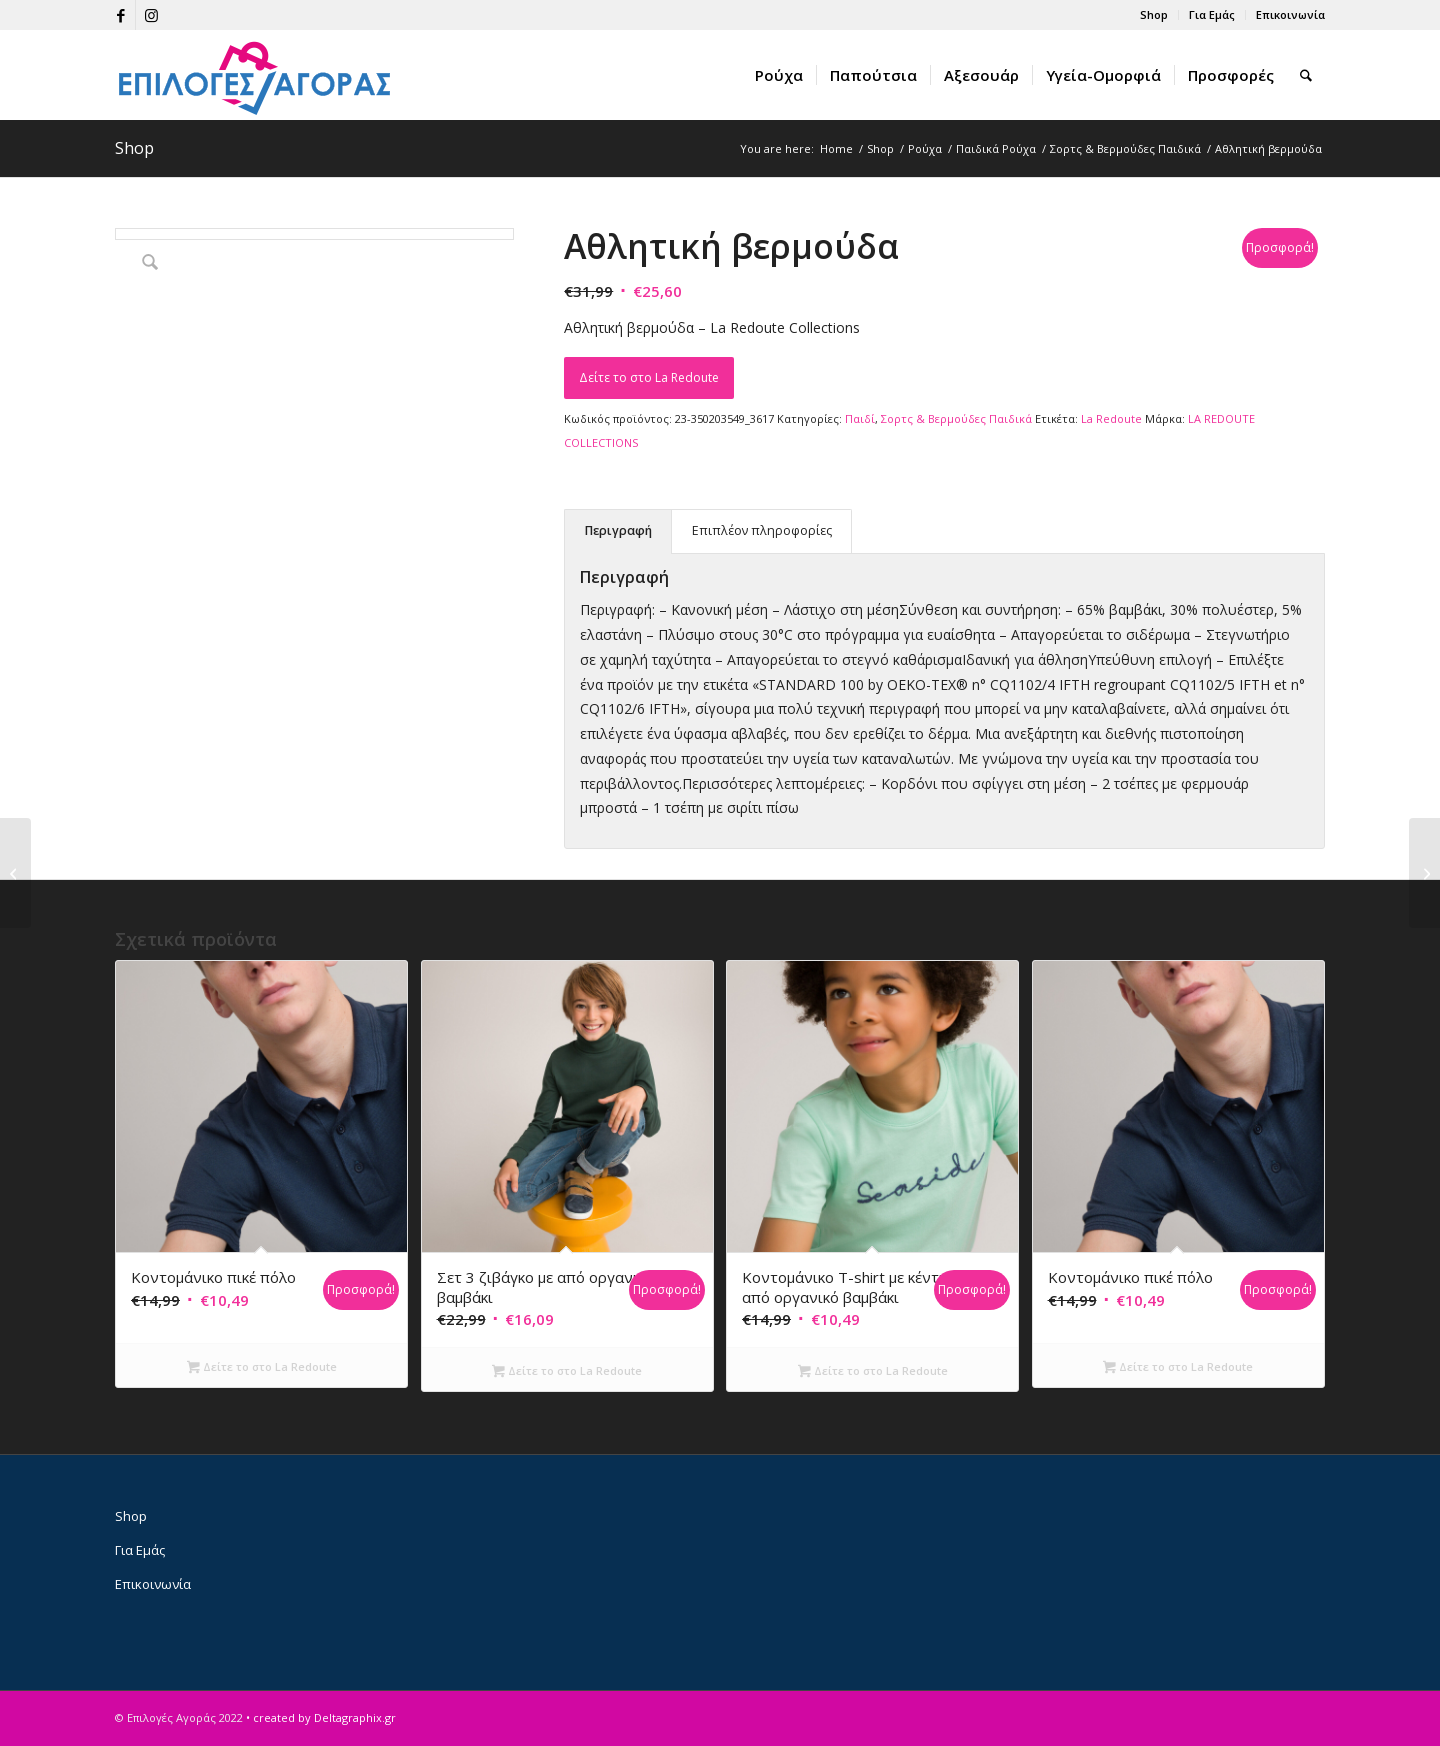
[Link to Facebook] (120, 15)
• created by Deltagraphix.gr (321, 1717)
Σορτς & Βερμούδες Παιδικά (956, 418)
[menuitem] (1154, 15)
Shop (1154, 14)
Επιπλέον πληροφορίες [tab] (762, 530)
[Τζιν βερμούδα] (15, 873)
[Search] (1306, 75)
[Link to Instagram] (151, 15)
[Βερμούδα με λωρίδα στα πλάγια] (1424, 873)
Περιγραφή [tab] (618, 530)
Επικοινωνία (1290, 14)
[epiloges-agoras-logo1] (255, 75)
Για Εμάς (1212, 14)
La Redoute (1111, 418)
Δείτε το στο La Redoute (649, 377)
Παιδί (860, 418)
